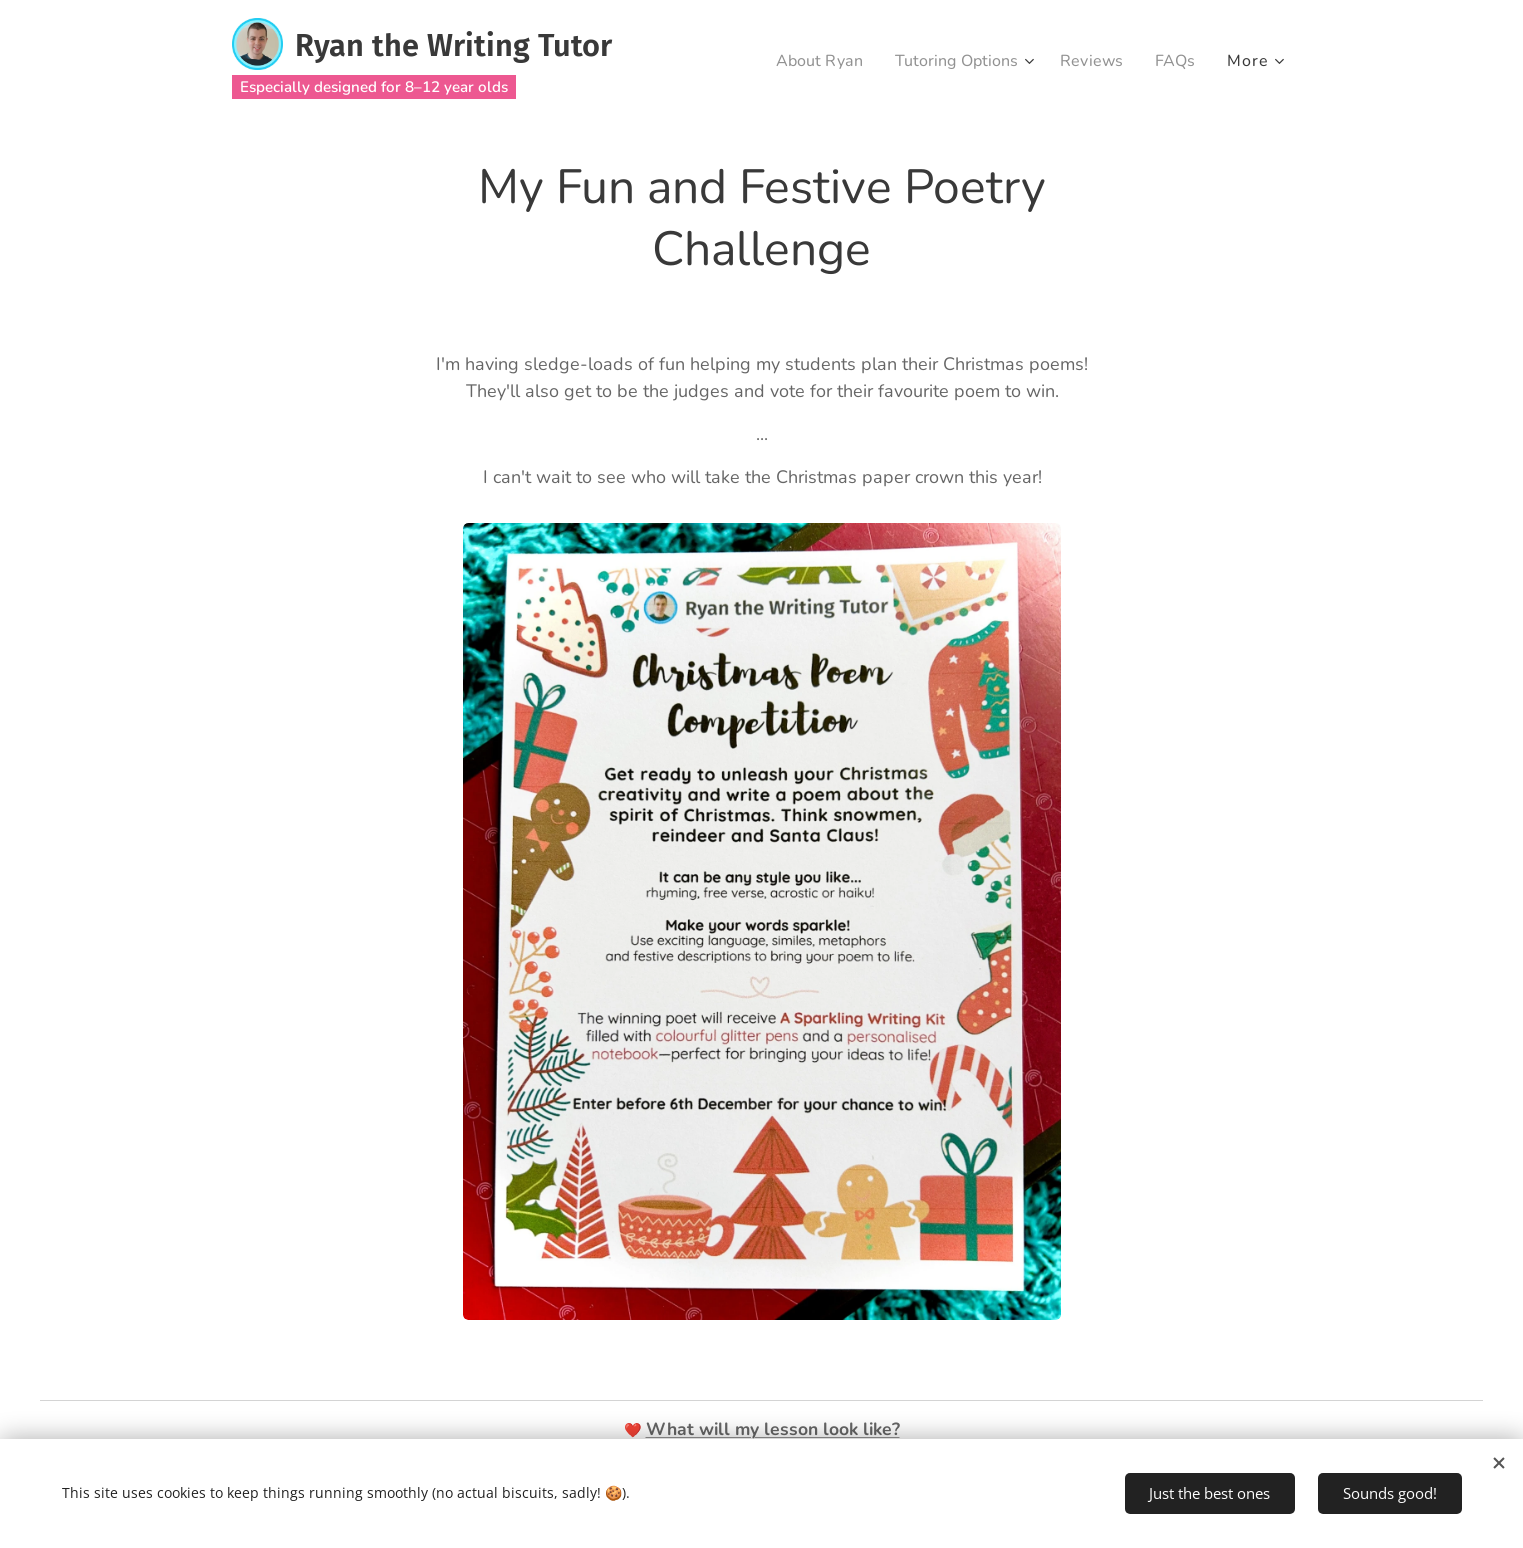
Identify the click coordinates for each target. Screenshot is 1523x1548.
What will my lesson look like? (773, 1429)
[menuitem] (802, 61)
